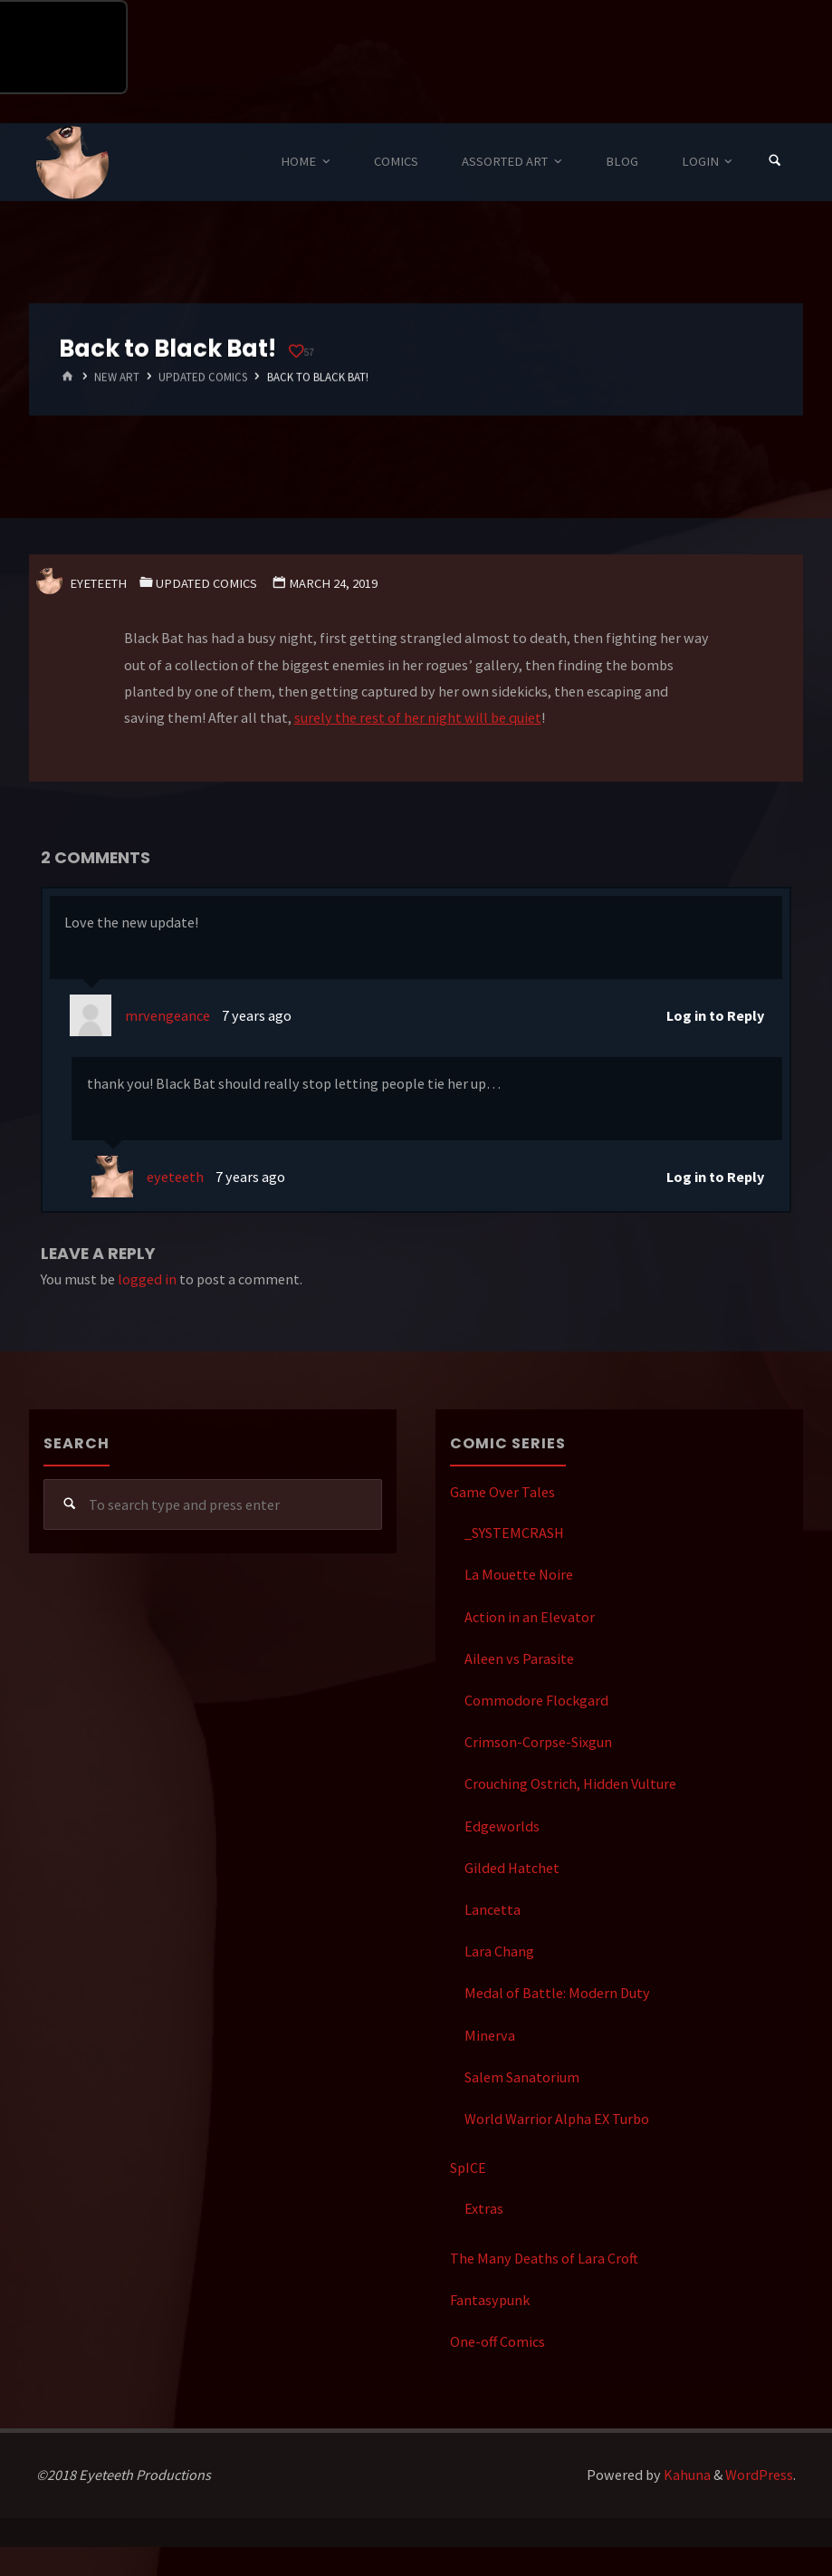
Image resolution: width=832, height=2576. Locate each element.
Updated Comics (202, 377)
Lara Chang (499, 1951)
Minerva (489, 2035)
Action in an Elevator (529, 1617)
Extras (483, 2208)
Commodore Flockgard (536, 1700)
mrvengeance (167, 1015)
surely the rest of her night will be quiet (417, 717)
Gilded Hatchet (511, 1868)
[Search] (774, 161)
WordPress (759, 2474)
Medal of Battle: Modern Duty (557, 1993)
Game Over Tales (502, 1492)
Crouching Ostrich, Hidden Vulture (570, 1783)
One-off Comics (497, 2341)
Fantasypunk (490, 2300)
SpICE (468, 2167)
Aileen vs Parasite (519, 1658)
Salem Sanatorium (521, 2077)
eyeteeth (175, 1177)
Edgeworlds (502, 1826)
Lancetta (492, 1909)
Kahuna (686, 2474)
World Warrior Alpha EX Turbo (556, 2119)
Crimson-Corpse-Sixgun (538, 1742)
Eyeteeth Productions (72, 163)
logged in (147, 1279)
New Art (116, 377)
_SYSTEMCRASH (514, 1532)
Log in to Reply (715, 1015)
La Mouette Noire (518, 1574)
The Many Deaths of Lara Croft (544, 2258)
